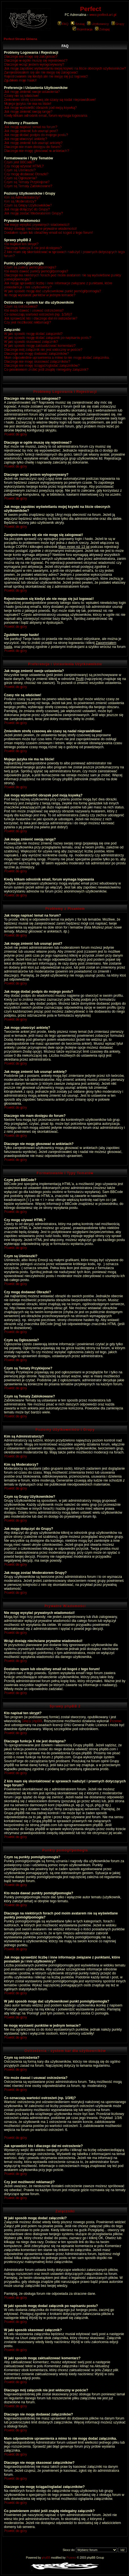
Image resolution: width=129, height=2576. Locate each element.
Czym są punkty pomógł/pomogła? (30, 267)
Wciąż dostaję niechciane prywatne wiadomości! (40, 229)
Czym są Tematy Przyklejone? (27, 182)
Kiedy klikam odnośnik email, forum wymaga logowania (45, 116)
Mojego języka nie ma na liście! (27, 104)
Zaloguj (102, 29)
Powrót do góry (15, 434)
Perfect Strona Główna (20, 39)
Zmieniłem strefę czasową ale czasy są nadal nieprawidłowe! (50, 100)
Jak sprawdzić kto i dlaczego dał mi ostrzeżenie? (40, 318)
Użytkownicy (98, 24)
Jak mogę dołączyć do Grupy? (27, 209)
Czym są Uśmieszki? (19, 170)
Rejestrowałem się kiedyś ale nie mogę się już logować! (46, 76)
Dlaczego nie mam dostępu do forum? (33, 147)
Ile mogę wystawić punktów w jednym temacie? (39, 295)
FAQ (63, 24)
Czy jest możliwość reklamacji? (27, 322)
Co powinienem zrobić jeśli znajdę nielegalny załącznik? (46, 370)
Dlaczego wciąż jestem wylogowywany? (34, 64)
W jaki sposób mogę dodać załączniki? (33, 334)
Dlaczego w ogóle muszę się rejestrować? (35, 60)
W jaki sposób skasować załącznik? (31, 342)
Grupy (117, 24)
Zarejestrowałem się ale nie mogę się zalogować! (41, 72)
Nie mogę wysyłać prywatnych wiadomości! (36, 225)
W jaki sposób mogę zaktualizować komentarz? (39, 346)
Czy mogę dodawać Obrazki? (26, 174)
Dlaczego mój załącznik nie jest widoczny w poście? (43, 350)
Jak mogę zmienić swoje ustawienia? (32, 92)
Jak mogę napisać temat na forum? (30, 127)
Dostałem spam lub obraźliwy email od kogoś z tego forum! (48, 233)
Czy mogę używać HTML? (24, 166)
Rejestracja (82, 29)
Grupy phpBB (32, 1721)
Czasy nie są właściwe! (21, 96)
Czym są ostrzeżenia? (20, 306)
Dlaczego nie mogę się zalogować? (30, 57)
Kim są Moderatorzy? (20, 201)
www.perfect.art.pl (102, 15)
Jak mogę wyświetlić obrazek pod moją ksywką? (40, 108)
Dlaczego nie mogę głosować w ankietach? (36, 151)
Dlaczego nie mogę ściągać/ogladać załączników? (42, 366)
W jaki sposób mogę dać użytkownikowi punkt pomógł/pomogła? (52, 291)
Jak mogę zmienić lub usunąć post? (31, 131)
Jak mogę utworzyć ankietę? (25, 139)
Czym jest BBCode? (19, 162)
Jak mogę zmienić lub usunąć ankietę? (33, 143)
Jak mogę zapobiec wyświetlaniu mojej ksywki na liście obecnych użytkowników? (65, 68)
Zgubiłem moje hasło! (20, 80)
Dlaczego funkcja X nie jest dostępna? (33, 248)
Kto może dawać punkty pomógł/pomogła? (36, 271)
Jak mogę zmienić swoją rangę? (28, 112)
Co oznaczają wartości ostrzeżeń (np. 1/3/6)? (38, 314)
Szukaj (77, 24)
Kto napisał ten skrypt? (21, 244)
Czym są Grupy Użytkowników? (28, 205)
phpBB (46, 2557)
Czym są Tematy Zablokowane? (28, 186)
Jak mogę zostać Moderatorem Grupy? (33, 213)
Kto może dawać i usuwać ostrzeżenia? (34, 310)
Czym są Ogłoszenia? (20, 178)
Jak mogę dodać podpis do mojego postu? (36, 135)
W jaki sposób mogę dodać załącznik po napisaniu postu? (47, 338)
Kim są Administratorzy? (22, 197)
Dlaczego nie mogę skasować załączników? (37, 362)
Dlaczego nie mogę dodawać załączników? (36, 354)
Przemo (115, 1721)
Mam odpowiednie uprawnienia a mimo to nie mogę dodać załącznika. (57, 358)
